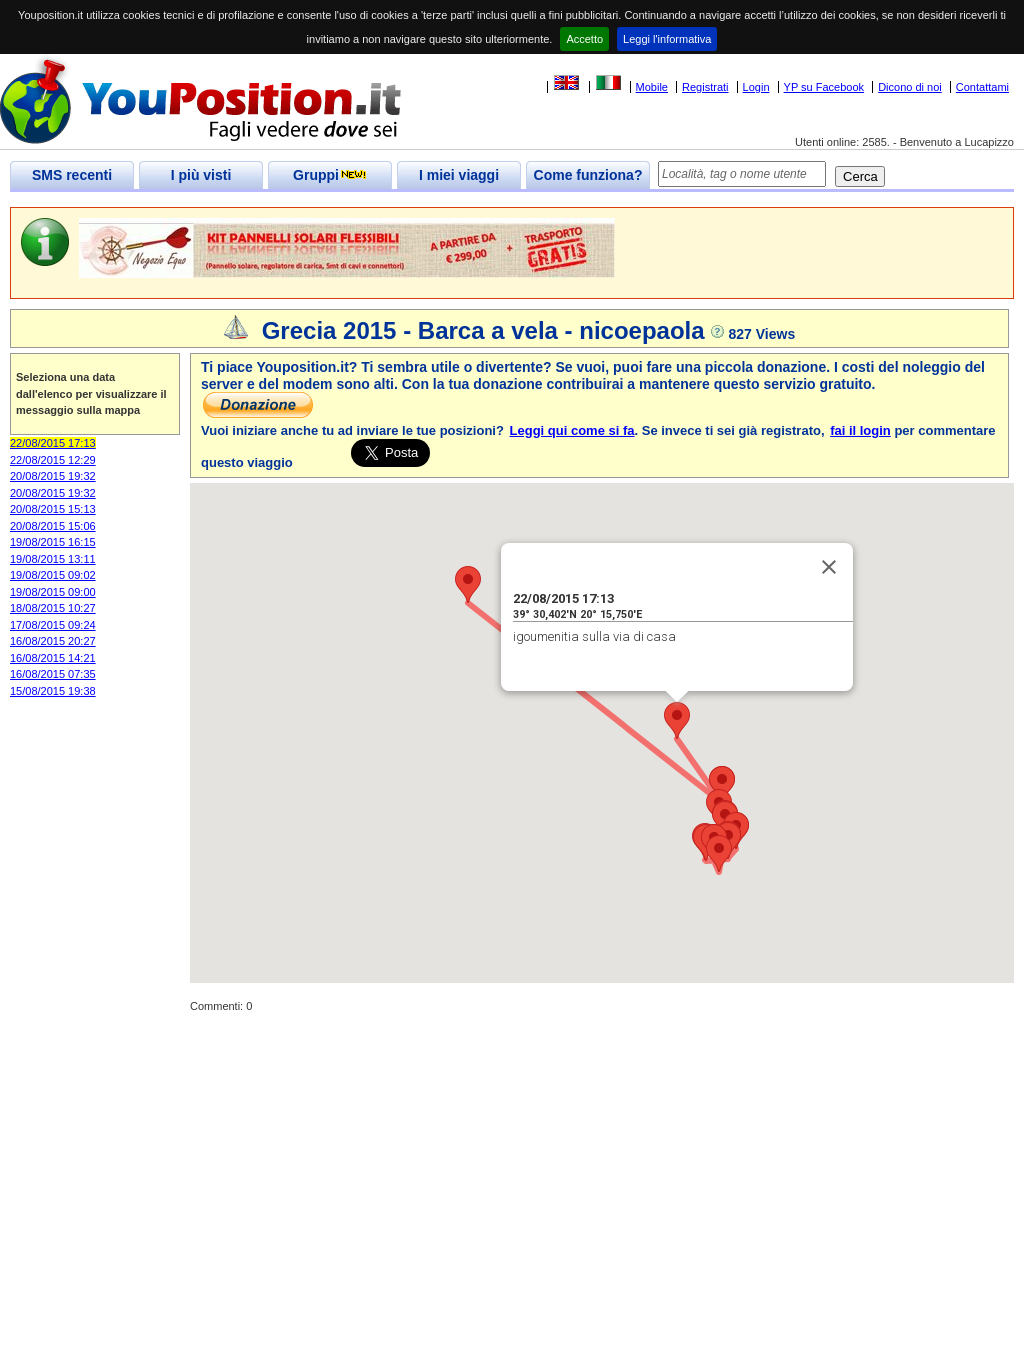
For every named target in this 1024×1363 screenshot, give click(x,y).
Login (756, 87)
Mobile (652, 87)
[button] (677, 720)
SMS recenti (72, 175)
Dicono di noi (910, 87)
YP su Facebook (824, 87)
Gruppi (330, 175)
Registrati (705, 87)
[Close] (829, 567)
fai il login (860, 430)
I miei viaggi (459, 175)
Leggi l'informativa (667, 39)
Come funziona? (588, 175)
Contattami (982, 87)
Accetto (584, 39)
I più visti (201, 175)
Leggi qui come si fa (572, 430)
